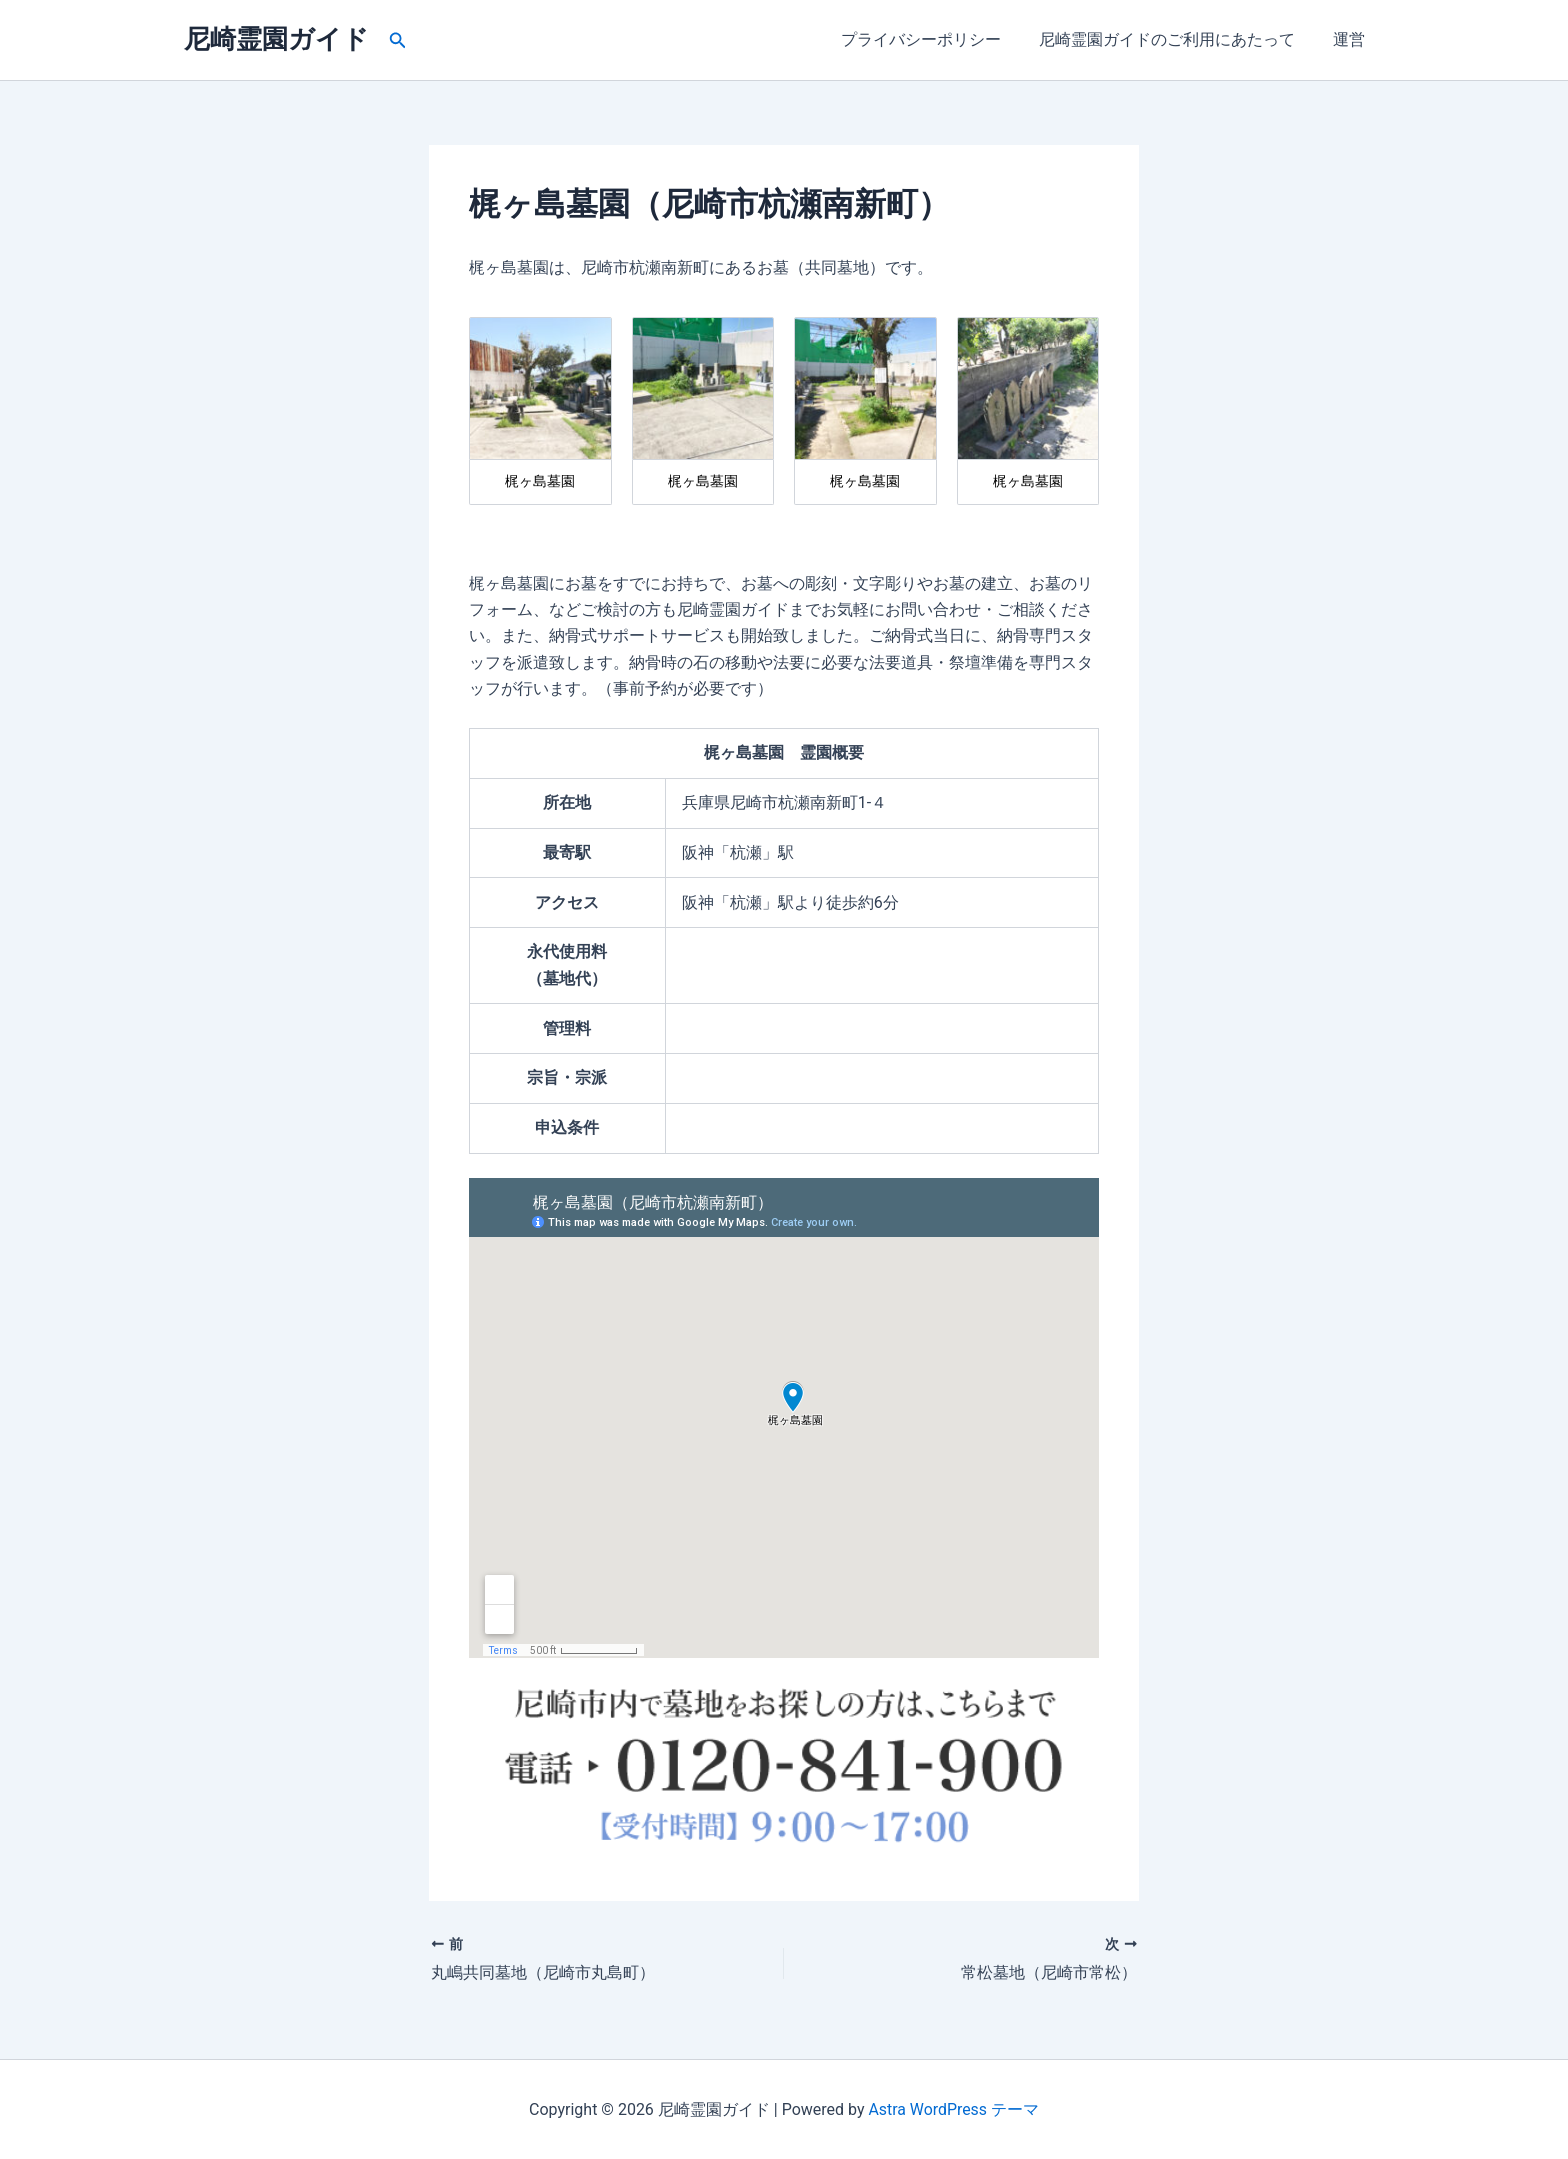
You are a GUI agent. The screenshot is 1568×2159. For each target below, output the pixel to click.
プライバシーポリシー (936, 39)
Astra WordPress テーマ (953, 2108)
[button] (398, 40)
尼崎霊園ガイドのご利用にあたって (1176, 39)
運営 (1352, 39)
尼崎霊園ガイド (276, 39)
